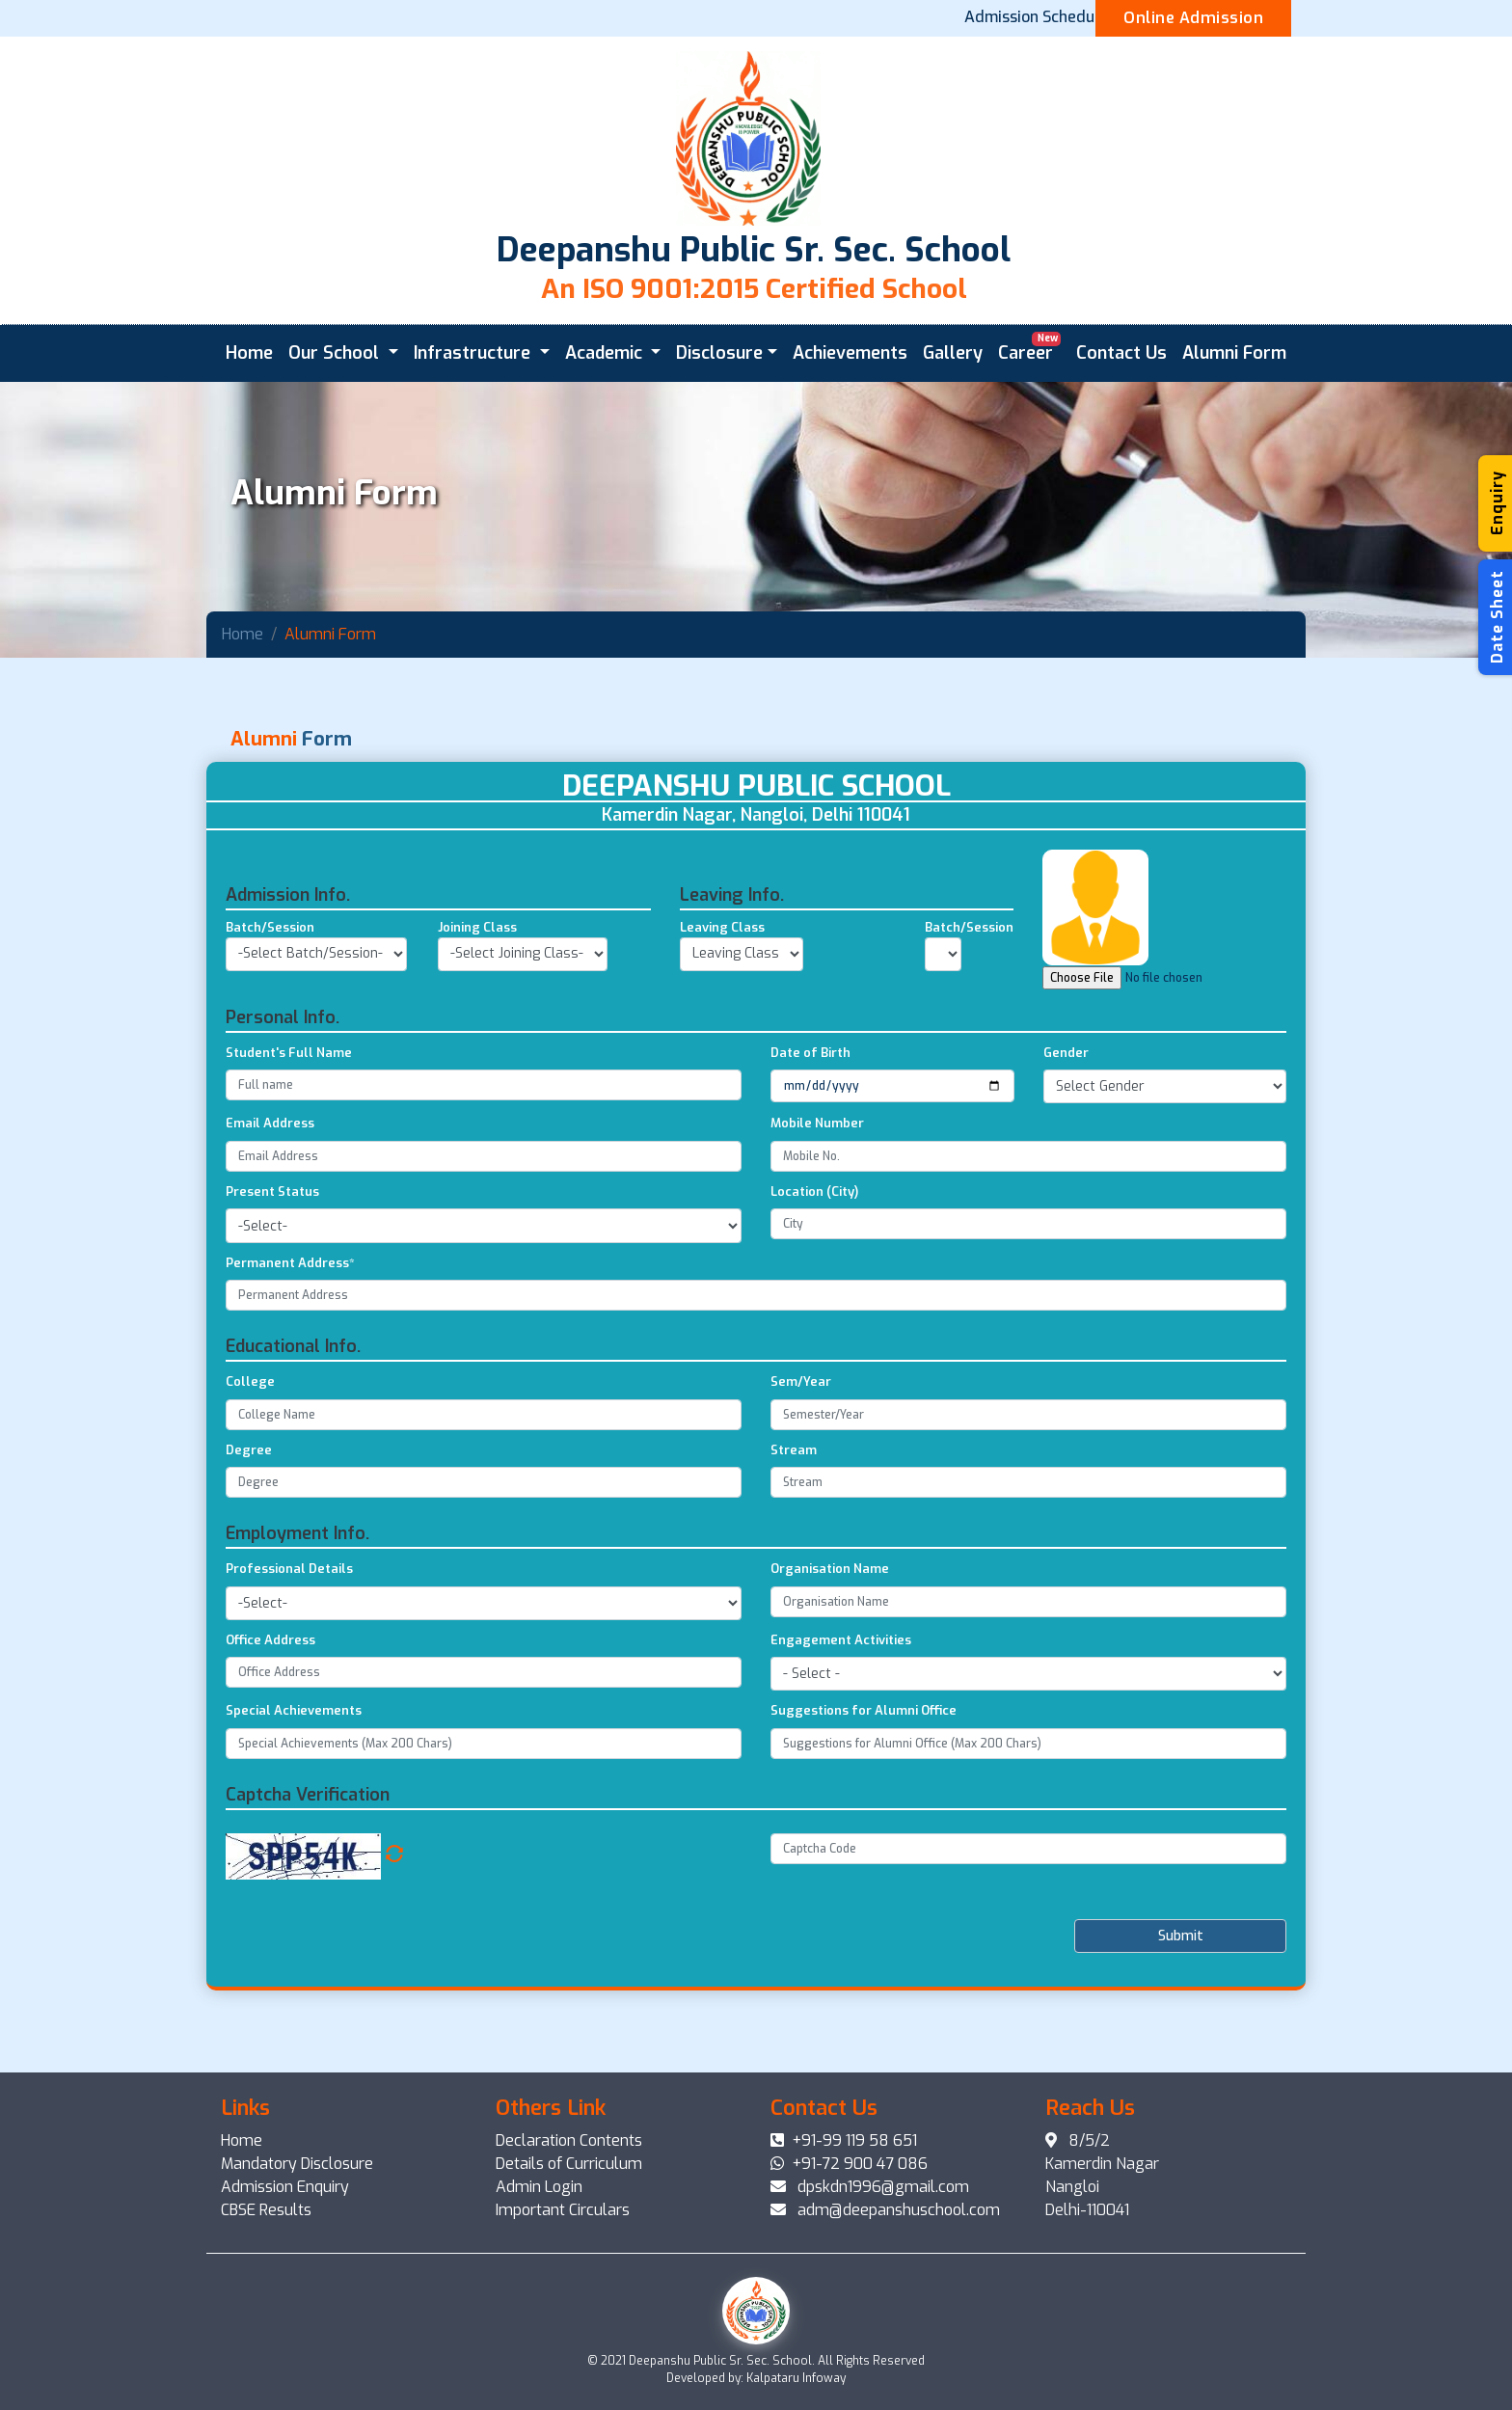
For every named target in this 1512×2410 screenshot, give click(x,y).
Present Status (272, 1285)
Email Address (270, 1217)
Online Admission (1193, 18)
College (250, 1476)
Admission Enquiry (285, 2187)
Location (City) (814, 1285)
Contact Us (1121, 353)
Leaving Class (722, 1022)
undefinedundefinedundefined (741, 1048)
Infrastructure (474, 353)
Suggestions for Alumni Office (863, 1805)
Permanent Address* (290, 1356)
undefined (943, 1048)
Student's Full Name (289, 1146)
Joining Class (477, 1022)
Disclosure (719, 353)
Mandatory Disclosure (297, 2163)
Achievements (850, 353)
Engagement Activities (840, 1733)
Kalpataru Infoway (796, 2378)
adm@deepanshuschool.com (885, 2210)
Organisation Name (829, 1663)
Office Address (270, 1733)
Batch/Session (270, 1022)
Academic (606, 353)
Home (249, 353)
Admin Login (539, 2187)
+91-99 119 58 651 (843, 2140)
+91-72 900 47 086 (849, 2163)
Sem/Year (800, 1476)
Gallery (953, 353)
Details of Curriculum (569, 2163)
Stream (793, 1543)
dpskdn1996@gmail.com (869, 2187)
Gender (1066, 1146)
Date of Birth (810, 1146)
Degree (249, 1543)
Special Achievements (294, 1805)
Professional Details (289, 1663)
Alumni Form (1234, 353)
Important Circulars (563, 2210)
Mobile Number (817, 1217)
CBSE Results (266, 2210)
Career (1029, 347)
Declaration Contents (569, 2140)
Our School (336, 353)
